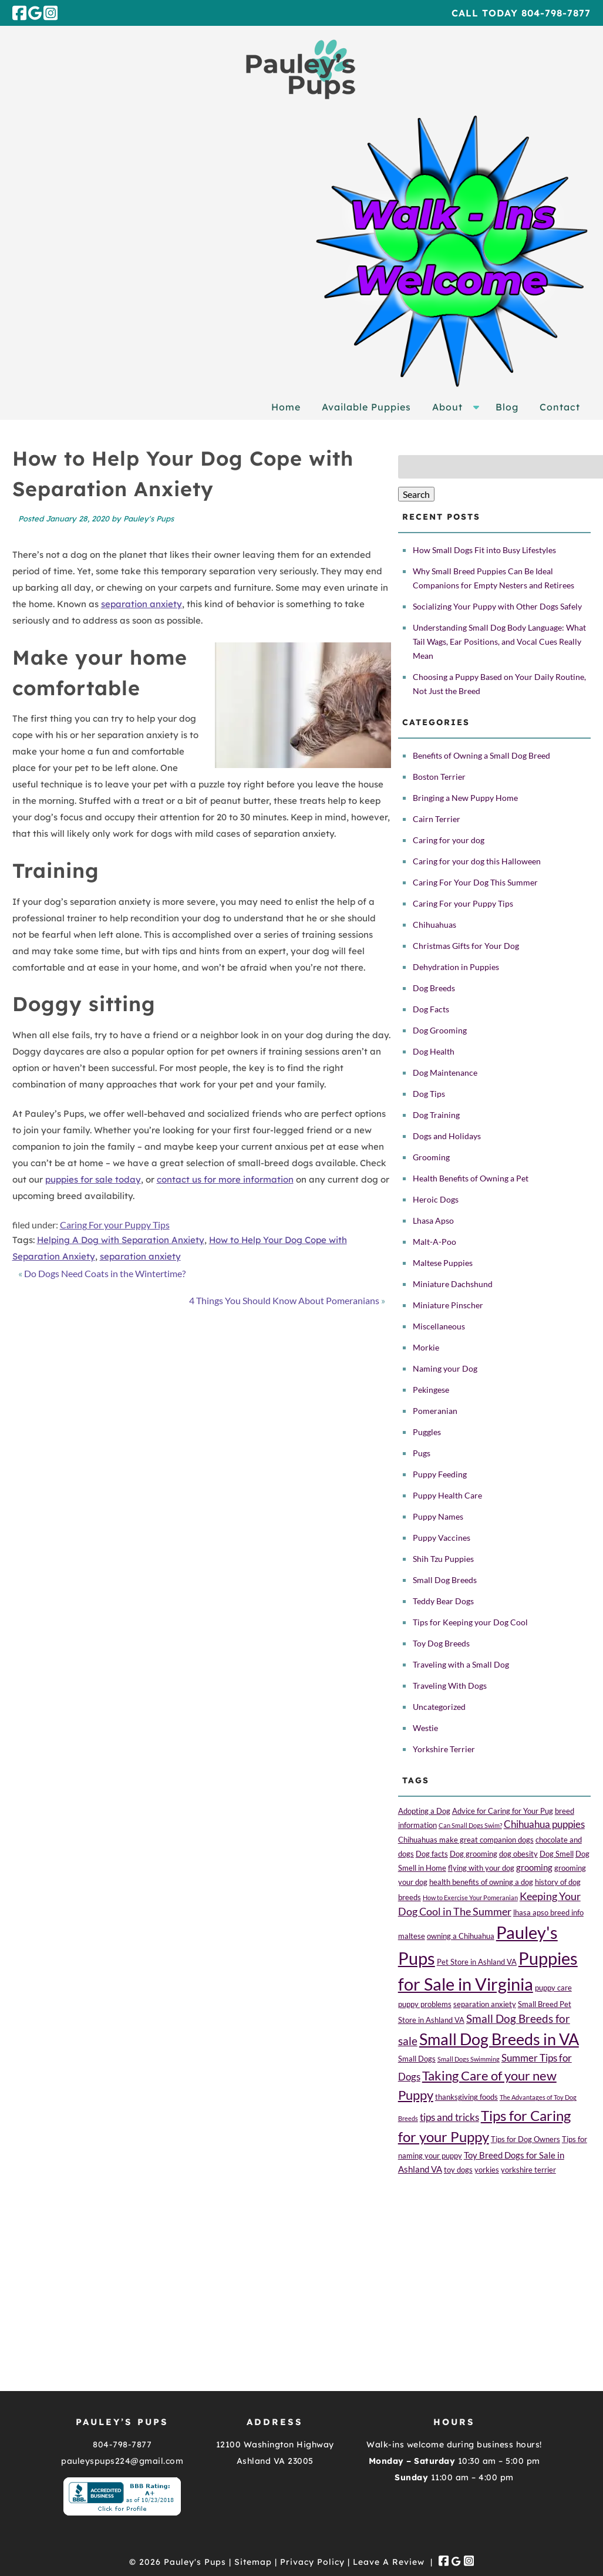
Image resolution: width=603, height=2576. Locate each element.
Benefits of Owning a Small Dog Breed (481, 755)
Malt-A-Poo (434, 1242)
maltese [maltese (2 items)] (411, 1936)
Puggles (427, 1432)
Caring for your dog (448, 840)
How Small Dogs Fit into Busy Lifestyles (484, 550)
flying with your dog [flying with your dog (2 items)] (481, 1868)
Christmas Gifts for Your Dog (466, 946)
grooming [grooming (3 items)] (534, 1867)
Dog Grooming (440, 1030)
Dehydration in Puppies (456, 967)
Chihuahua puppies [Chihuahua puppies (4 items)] (544, 1824)
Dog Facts (431, 1009)
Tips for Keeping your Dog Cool (470, 1622)
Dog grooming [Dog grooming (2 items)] (473, 1853)
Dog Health (433, 1051)
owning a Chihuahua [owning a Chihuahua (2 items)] (460, 1936)
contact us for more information (225, 1179)
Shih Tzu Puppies (443, 1559)
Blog (507, 407)
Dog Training (436, 1115)
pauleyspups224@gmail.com (122, 2461)
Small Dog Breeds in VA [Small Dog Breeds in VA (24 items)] (499, 2039)
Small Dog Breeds (445, 1580)
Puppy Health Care (447, 1495)
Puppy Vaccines (441, 1538)
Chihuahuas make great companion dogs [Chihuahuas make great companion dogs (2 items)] (466, 1839)
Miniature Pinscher (448, 1305)
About (447, 407)
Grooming (431, 1157)
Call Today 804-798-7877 (521, 13)
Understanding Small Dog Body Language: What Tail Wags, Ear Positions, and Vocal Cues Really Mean (499, 641)
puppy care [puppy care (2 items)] (553, 1987)
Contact (560, 407)
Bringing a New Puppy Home (465, 798)
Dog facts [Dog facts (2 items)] (432, 1853)
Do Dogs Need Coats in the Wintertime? (105, 1273)
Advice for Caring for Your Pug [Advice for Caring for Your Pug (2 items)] (502, 1811)
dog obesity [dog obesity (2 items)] (518, 1853)
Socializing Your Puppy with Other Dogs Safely (497, 606)
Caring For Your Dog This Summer (475, 882)
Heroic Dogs (436, 1199)
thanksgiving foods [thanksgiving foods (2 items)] (466, 2097)
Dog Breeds (434, 988)
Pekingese (431, 1390)
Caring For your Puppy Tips (115, 1224)
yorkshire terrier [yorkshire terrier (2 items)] (528, 2169)
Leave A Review (389, 2562)
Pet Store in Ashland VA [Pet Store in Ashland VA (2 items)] (477, 1961)
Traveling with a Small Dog (461, 1664)
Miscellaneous (439, 1326)
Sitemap (253, 2562)
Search (416, 494)
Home (286, 407)
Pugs (421, 1453)
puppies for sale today (93, 1179)
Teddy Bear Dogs (443, 1601)
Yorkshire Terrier (444, 1749)
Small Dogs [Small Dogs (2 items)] (417, 2058)
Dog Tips (429, 1094)
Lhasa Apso (433, 1220)
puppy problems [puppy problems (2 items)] (425, 2004)
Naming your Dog (445, 1368)
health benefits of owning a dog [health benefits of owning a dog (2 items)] (481, 1882)
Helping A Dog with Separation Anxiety (120, 1239)
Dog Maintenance (445, 1072)
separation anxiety (141, 604)
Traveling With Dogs (450, 1686)
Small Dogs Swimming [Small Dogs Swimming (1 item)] (468, 2059)
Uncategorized (439, 1707)
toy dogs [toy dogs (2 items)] (458, 2169)
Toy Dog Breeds (441, 1643)
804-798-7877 (122, 2444)
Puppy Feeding (440, 1474)
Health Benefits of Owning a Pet (470, 1178)
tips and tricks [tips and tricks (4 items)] (449, 2117)
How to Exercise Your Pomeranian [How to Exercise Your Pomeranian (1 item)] (470, 1897)
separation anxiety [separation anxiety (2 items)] (484, 2004)
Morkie (426, 1347)
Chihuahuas (434, 925)
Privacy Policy (312, 2562)
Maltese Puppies (443, 1263)
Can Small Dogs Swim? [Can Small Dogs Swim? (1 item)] (470, 1825)
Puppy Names (438, 1516)
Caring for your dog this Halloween (477, 861)
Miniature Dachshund (453, 1284)
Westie (425, 1728)
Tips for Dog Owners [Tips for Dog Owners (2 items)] (525, 2139)
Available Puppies (366, 407)
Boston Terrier (439, 777)
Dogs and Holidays (447, 1136)
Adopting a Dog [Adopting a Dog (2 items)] (424, 1811)
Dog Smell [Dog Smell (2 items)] (557, 1853)
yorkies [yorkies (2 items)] (486, 2169)
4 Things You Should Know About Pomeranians (284, 1300)
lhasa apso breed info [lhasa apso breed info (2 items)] (548, 1912)
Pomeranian (435, 1411)
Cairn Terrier (436, 819)
